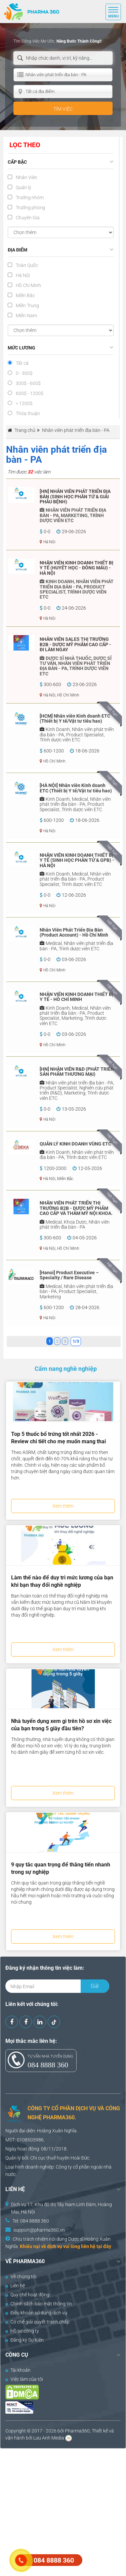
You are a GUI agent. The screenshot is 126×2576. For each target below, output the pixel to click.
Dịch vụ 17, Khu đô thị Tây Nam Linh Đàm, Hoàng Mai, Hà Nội (61, 2208)
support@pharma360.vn (39, 2230)
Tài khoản (18, 2370)
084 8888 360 (48, 2065)
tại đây (103, 2246)
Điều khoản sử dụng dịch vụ (36, 2312)
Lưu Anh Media (48, 2438)
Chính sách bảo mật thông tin (38, 2303)
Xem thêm (63, 1506)
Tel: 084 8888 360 (30, 2221)
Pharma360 (77, 2430)
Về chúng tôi (20, 2276)
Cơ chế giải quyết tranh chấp (37, 2322)
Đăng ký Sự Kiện (24, 2340)
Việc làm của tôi (24, 2379)
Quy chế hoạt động (27, 2294)
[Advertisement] (63, 2511)
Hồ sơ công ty (22, 2331)
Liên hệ (15, 2285)
